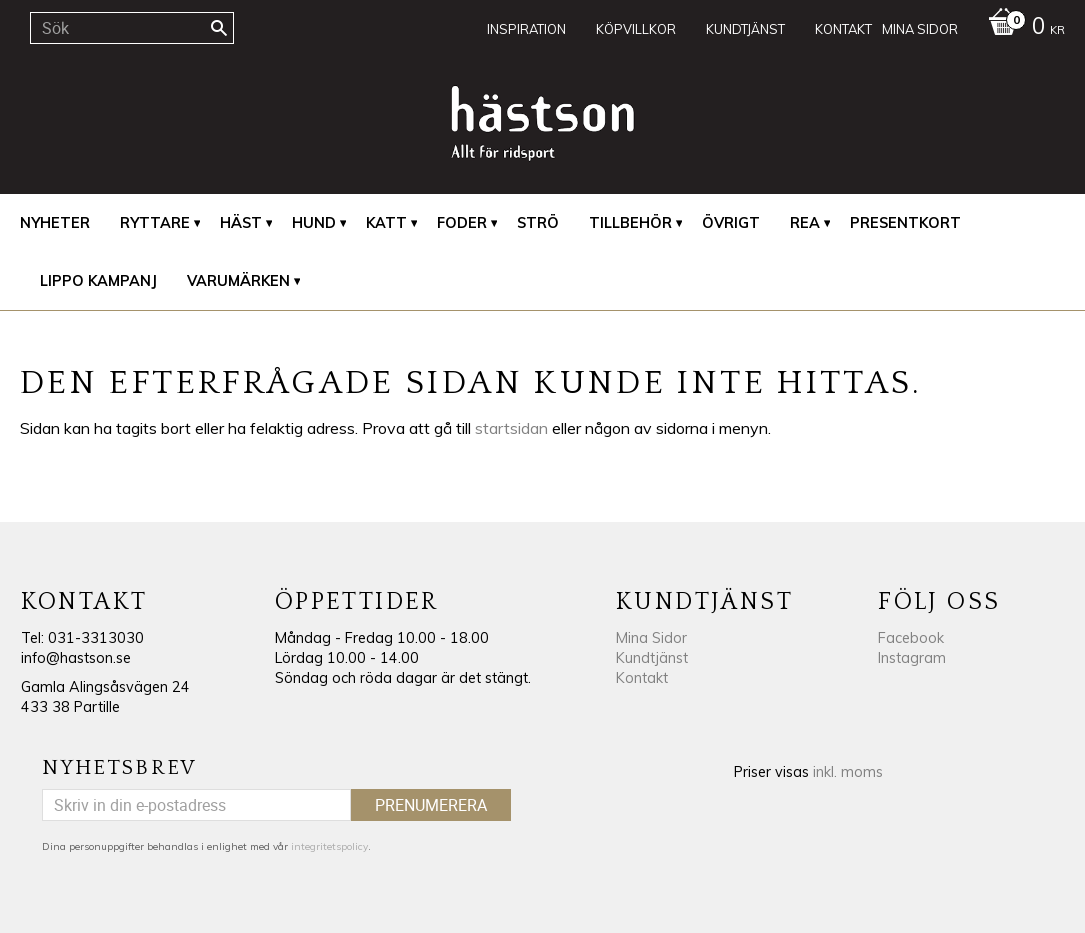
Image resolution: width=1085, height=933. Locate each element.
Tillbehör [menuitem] (630, 223)
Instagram (912, 658)
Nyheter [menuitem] (55, 223)
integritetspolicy (329, 846)
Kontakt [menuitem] (843, 29)
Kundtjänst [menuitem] (745, 29)
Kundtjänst (652, 658)
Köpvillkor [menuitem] (636, 29)
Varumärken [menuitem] (238, 281)
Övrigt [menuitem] (731, 223)
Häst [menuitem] (241, 223)
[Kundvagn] (1021, 28)
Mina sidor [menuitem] (920, 29)
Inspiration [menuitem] (526, 29)
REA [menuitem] (805, 223)
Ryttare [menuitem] (155, 223)
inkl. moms (848, 772)
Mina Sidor (651, 638)
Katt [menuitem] (386, 223)
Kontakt (642, 678)
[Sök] (219, 28)
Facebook (911, 638)
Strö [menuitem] (538, 223)
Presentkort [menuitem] (905, 223)
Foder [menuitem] (462, 223)
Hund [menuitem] (314, 223)
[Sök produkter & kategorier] (132, 28)
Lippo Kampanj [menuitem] (98, 281)
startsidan (511, 428)
